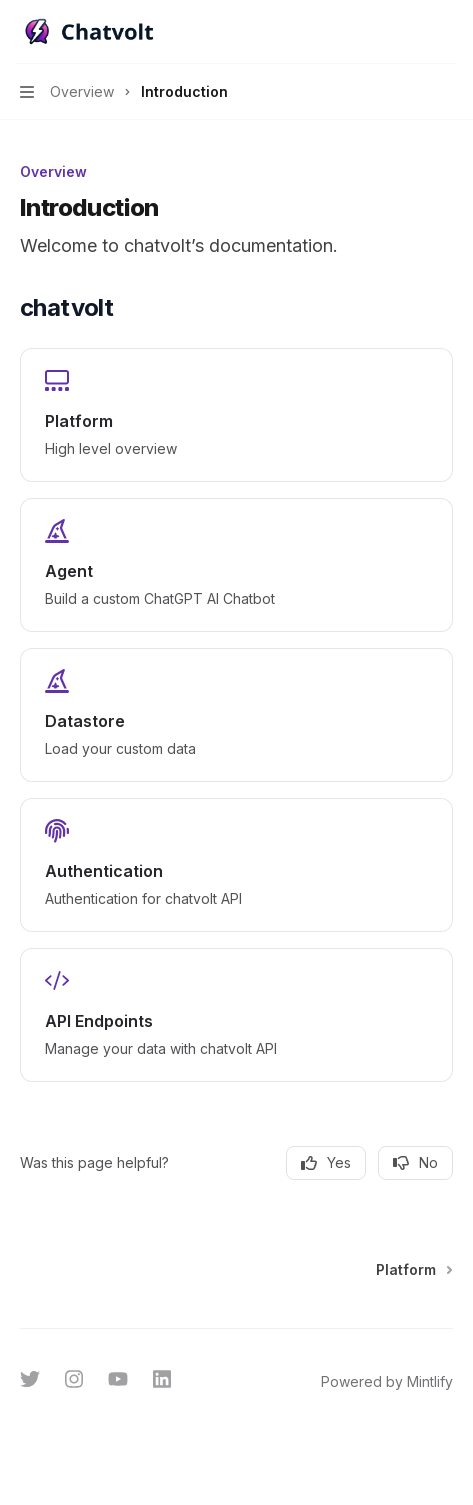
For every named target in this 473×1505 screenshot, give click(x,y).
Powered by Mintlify (387, 1381)
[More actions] (447, 32)
